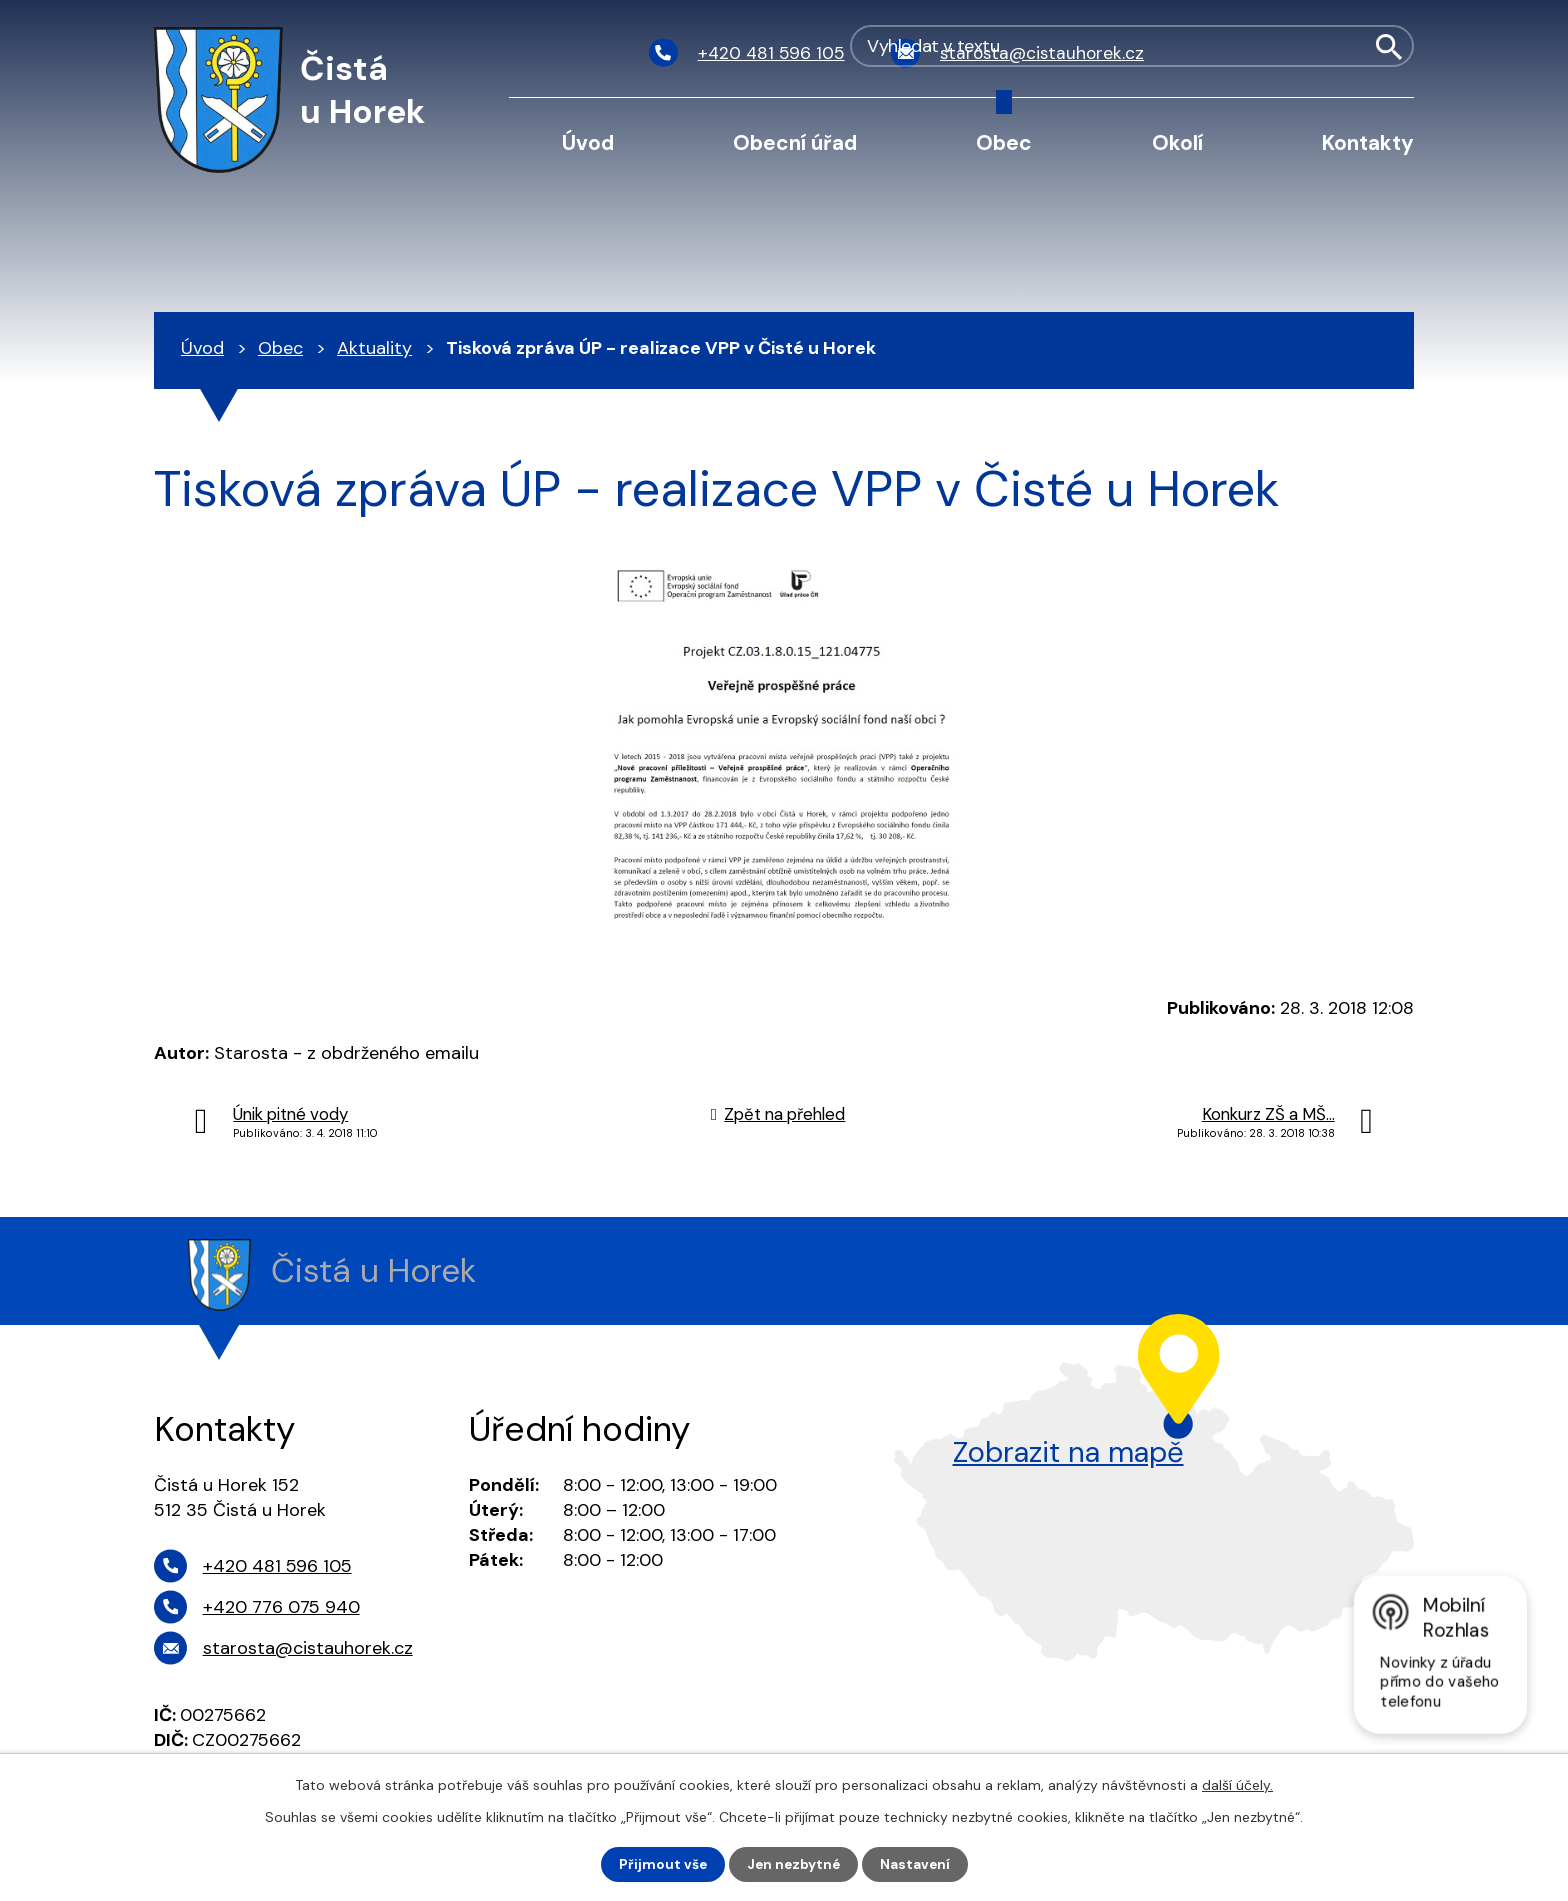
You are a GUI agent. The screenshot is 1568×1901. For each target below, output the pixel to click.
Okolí (1177, 142)
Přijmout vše (660, 1864)
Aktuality (374, 348)
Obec (1004, 142)
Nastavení (917, 1864)
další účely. (1237, 1784)
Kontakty (1368, 142)
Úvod (588, 142)
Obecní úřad (795, 142)
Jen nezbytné (793, 1864)
